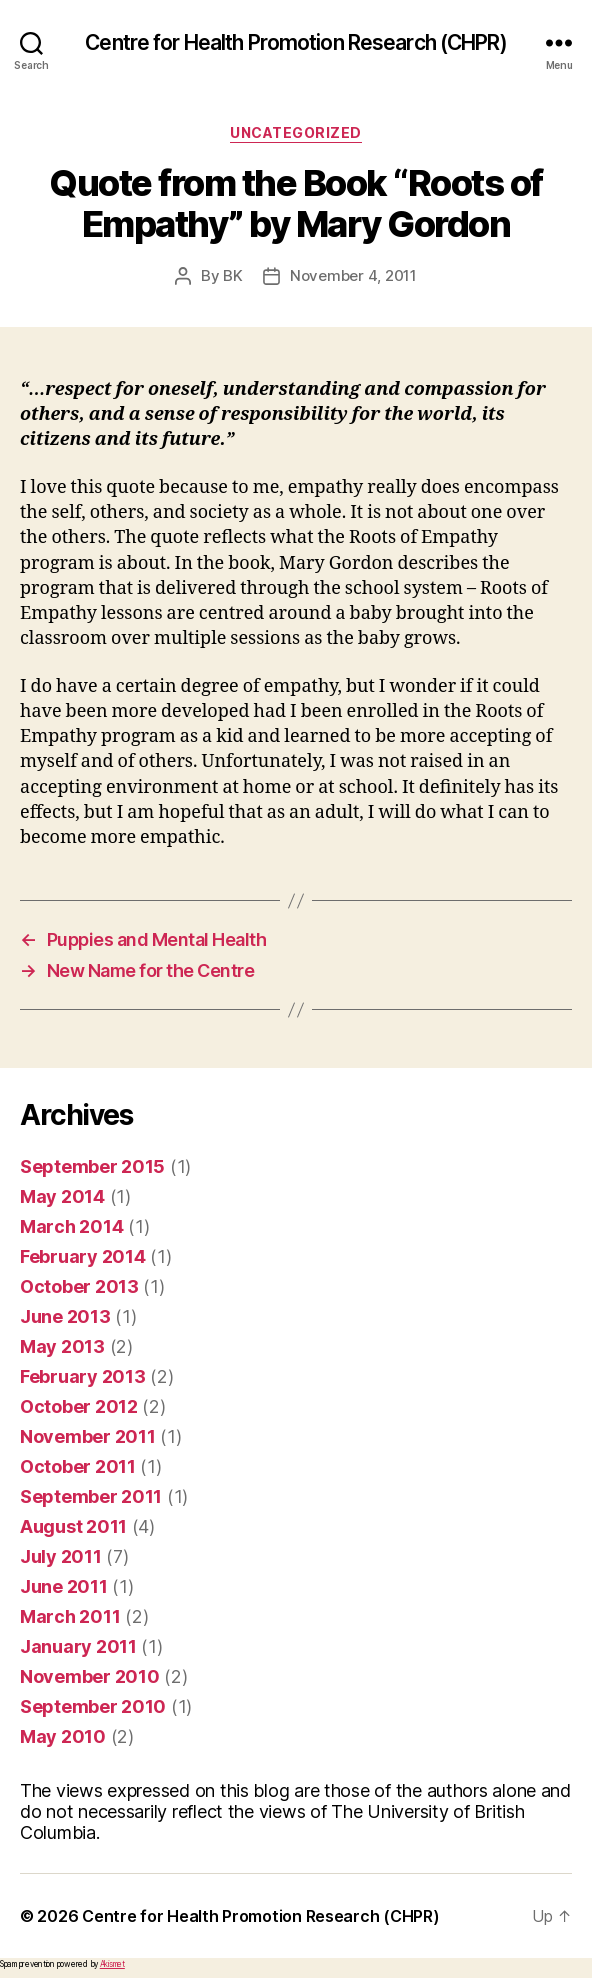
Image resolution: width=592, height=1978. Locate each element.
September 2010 (93, 1706)
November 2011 (88, 1436)
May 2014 (62, 1196)
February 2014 (83, 1256)
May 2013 (62, 1346)
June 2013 (65, 1316)
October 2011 (78, 1466)
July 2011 (61, 1556)
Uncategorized (296, 132)
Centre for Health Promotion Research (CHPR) (295, 42)
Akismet (112, 1964)
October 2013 (79, 1286)
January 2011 (78, 1646)
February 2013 (83, 1376)
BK (233, 275)
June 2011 (64, 1586)
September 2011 (91, 1496)
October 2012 (79, 1406)
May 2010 (63, 1736)
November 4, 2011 (353, 275)
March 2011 (70, 1616)
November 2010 (90, 1676)
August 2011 (73, 1526)
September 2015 (92, 1166)
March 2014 (71, 1226)
